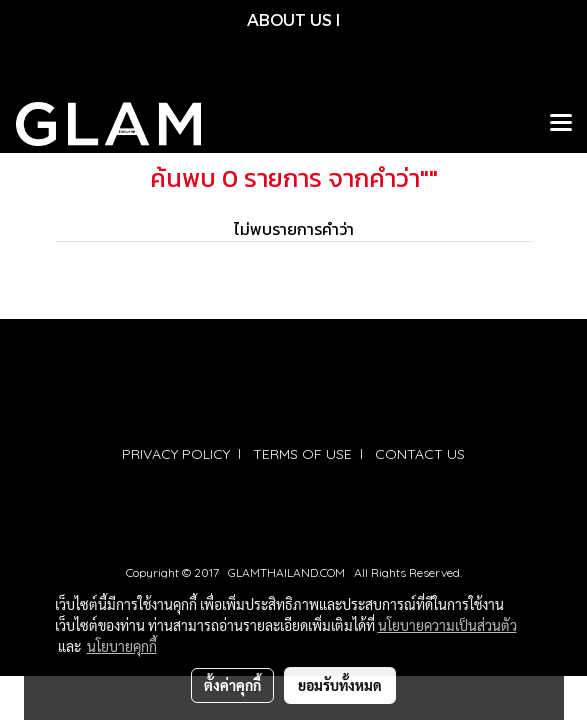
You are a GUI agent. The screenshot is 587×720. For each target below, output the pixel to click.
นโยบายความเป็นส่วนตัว (447, 625)
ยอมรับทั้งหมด (340, 685)
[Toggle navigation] (561, 124)
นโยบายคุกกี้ (122, 646)
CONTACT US (420, 454)
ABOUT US (289, 19)
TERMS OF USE (302, 454)
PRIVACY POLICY (176, 454)
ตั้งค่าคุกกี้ (232, 685)
